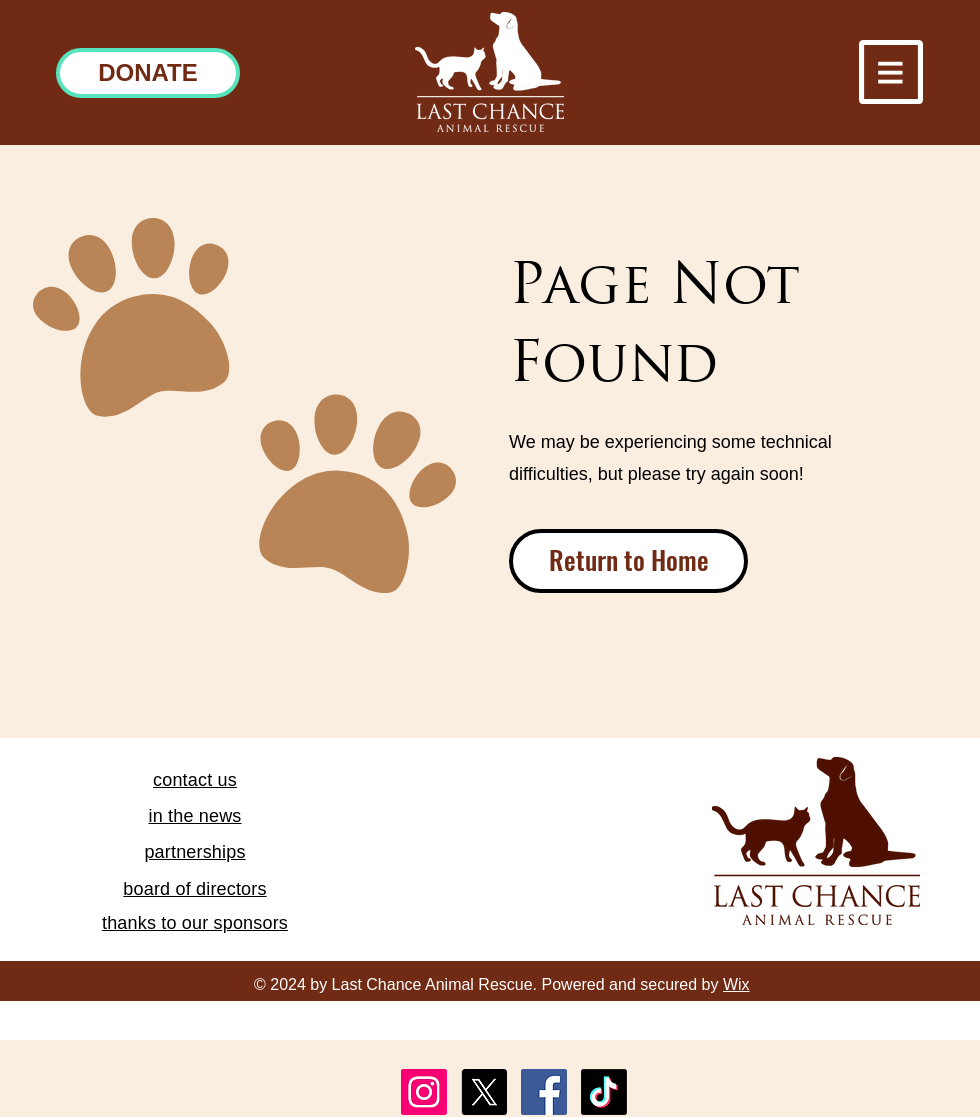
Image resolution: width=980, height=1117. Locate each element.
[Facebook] (544, 1092)
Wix (736, 984)
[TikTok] (604, 1092)
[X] (484, 1092)
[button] (891, 72)
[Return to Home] (628, 561)
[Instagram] (424, 1092)
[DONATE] (148, 73)
